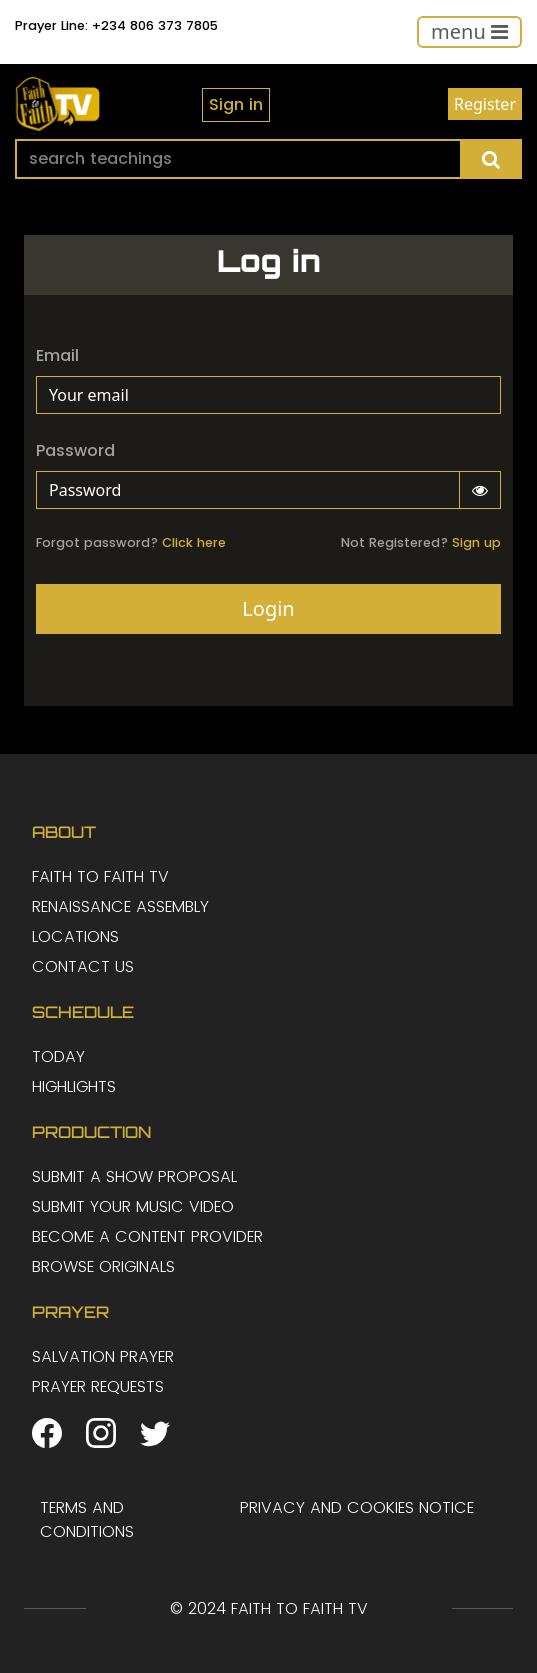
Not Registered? (421, 542)
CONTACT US (83, 966)
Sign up (476, 542)
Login (268, 608)
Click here (194, 542)
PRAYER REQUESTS (98, 1386)
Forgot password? (131, 542)
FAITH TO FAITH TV (100, 876)
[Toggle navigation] (469, 32)
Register (485, 104)
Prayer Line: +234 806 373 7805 (116, 25)
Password (75, 450)
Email (57, 355)
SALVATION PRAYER (103, 1356)
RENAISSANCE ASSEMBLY (120, 906)
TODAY (58, 1056)
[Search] (238, 159)
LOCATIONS (75, 936)
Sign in (236, 104)
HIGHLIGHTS (74, 1086)
